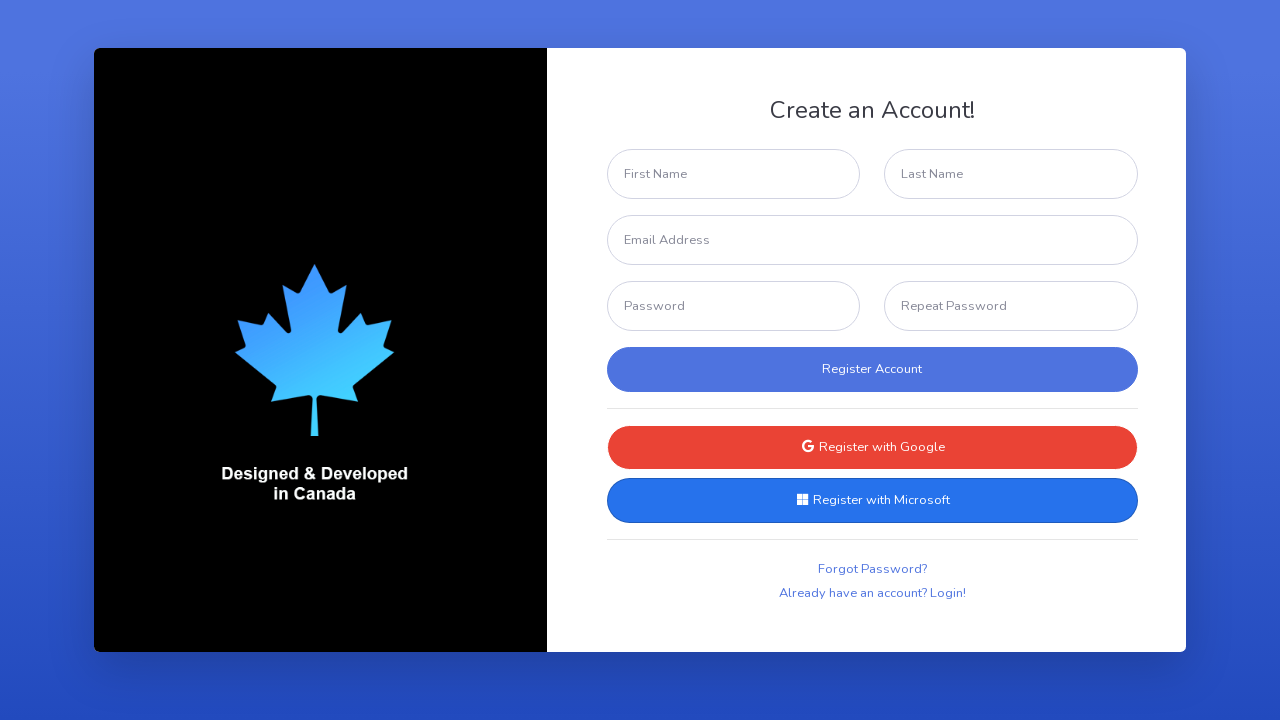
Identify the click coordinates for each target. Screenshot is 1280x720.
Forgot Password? (872, 569)
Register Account (872, 369)
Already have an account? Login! (872, 593)
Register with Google (872, 447)
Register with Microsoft (872, 500)
